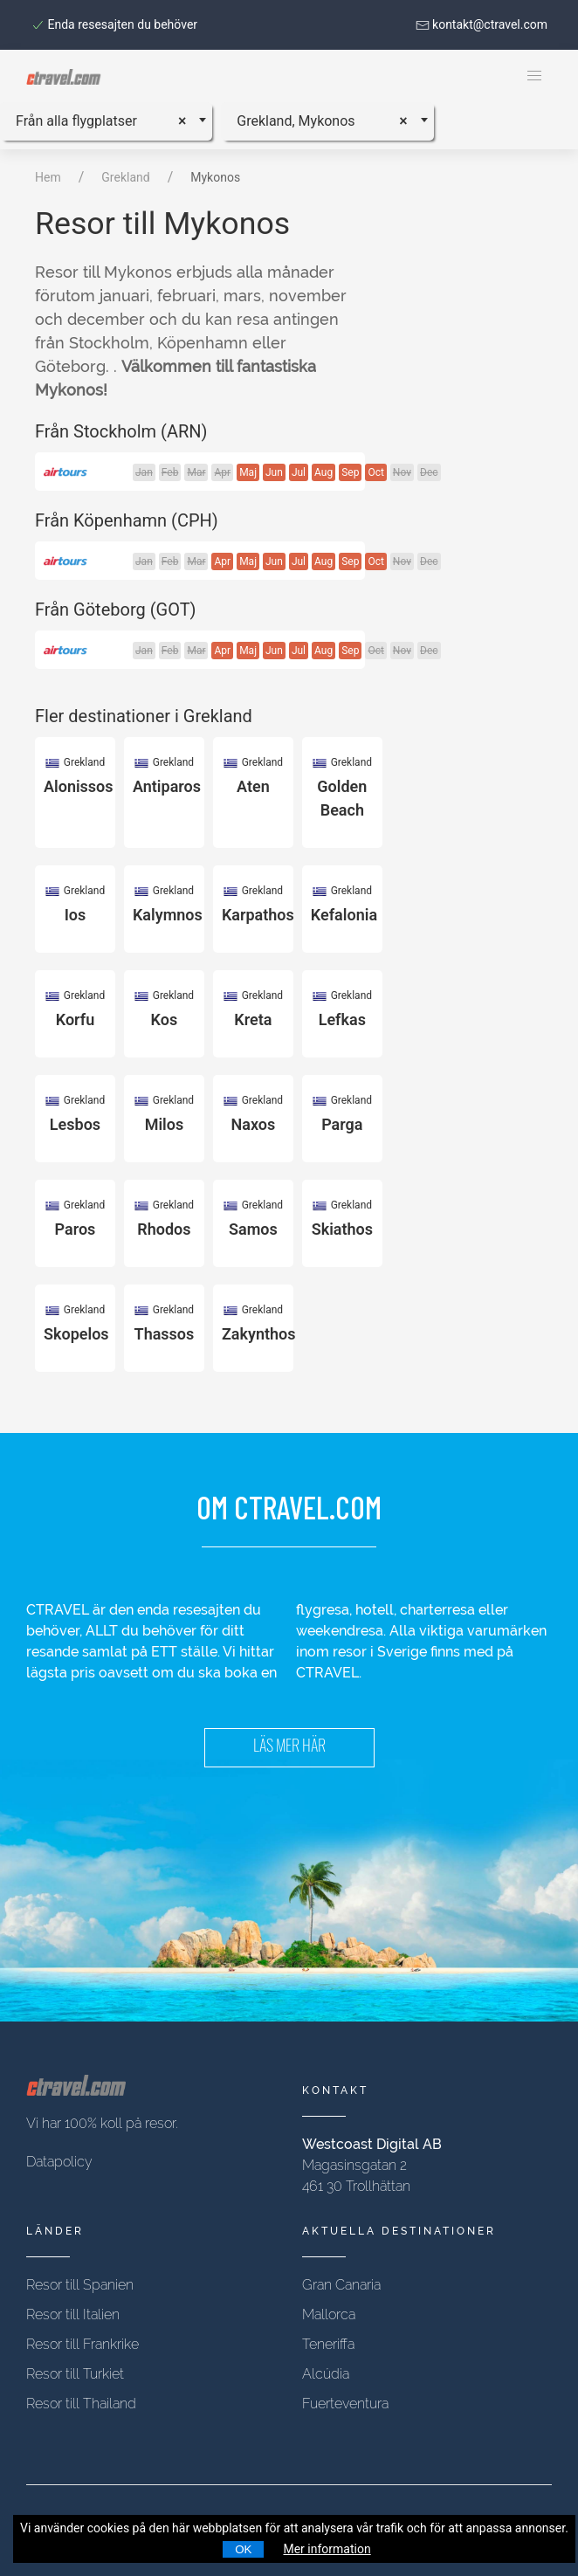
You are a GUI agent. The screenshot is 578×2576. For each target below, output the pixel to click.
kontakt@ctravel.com (481, 24)
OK (243, 2549)
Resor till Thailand (81, 2403)
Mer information (326, 2549)
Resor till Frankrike (82, 2344)
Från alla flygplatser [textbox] (76, 121)
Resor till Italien (73, 2314)
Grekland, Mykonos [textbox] (295, 121)
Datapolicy (59, 2161)
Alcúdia (325, 2374)
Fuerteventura (345, 2403)
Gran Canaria (341, 2284)
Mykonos (215, 177)
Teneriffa (328, 2344)
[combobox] (106, 121)
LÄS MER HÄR (289, 1747)
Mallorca (328, 2314)
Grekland (125, 177)
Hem (48, 177)
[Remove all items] (188, 118)
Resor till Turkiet (75, 2374)
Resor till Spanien (80, 2284)
